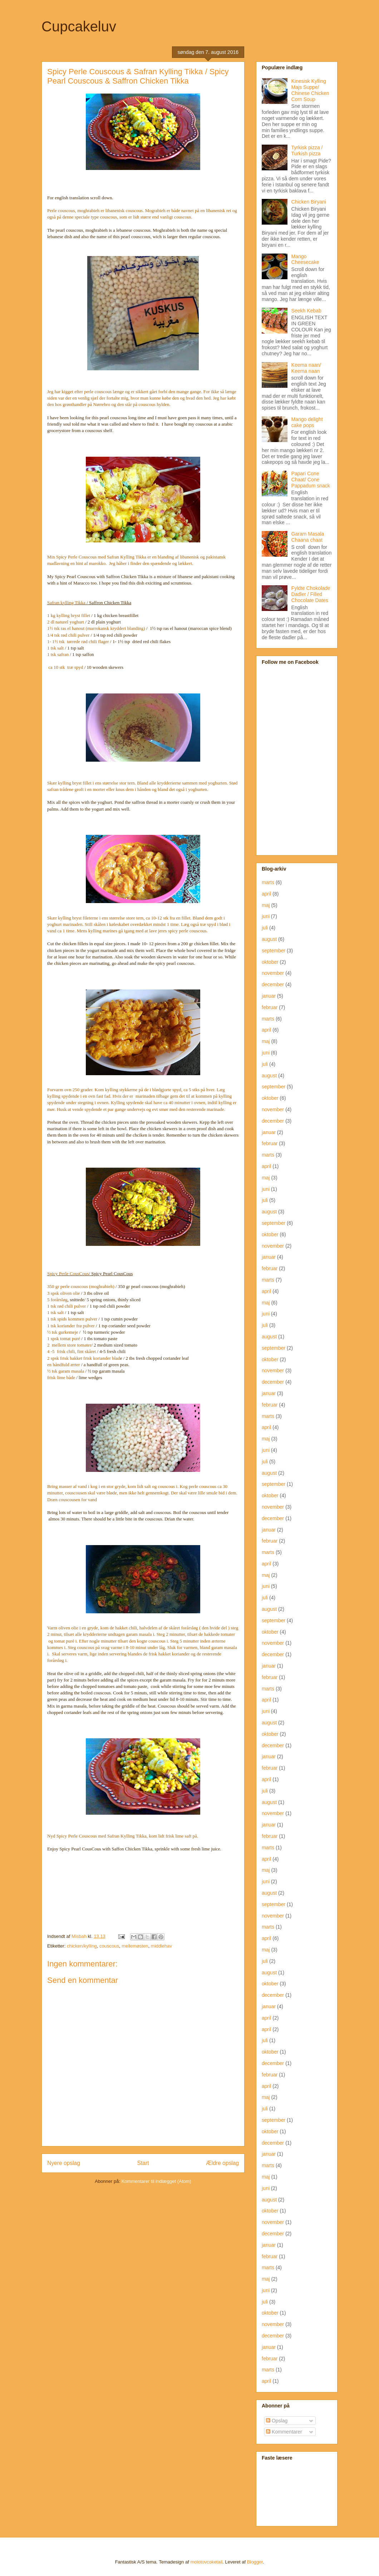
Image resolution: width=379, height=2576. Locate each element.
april (266, 894)
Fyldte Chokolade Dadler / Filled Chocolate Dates (310, 594)
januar (269, 996)
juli (265, 928)
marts (268, 882)
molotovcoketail (206, 2562)
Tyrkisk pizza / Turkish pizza (307, 150)
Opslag (276, 2421)
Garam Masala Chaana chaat (307, 537)
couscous (109, 1946)
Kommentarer (284, 2432)
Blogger (255, 2562)
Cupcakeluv (78, 26)
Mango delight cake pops (307, 422)
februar (269, 1007)
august (269, 939)
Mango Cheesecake (305, 259)
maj (266, 905)
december (273, 984)
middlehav (161, 1946)
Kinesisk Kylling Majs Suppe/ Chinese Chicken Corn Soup (310, 90)
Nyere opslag (63, 2163)
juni (266, 916)
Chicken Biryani (308, 202)
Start (143, 2163)
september (273, 950)
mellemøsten (135, 1946)
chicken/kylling (82, 1946)
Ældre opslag (222, 2163)
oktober (270, 962)
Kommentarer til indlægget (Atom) (156, 2181)
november (273, 973)
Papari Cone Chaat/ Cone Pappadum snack (310, 479)
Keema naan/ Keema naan (306, 368)
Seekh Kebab (306, 311)
